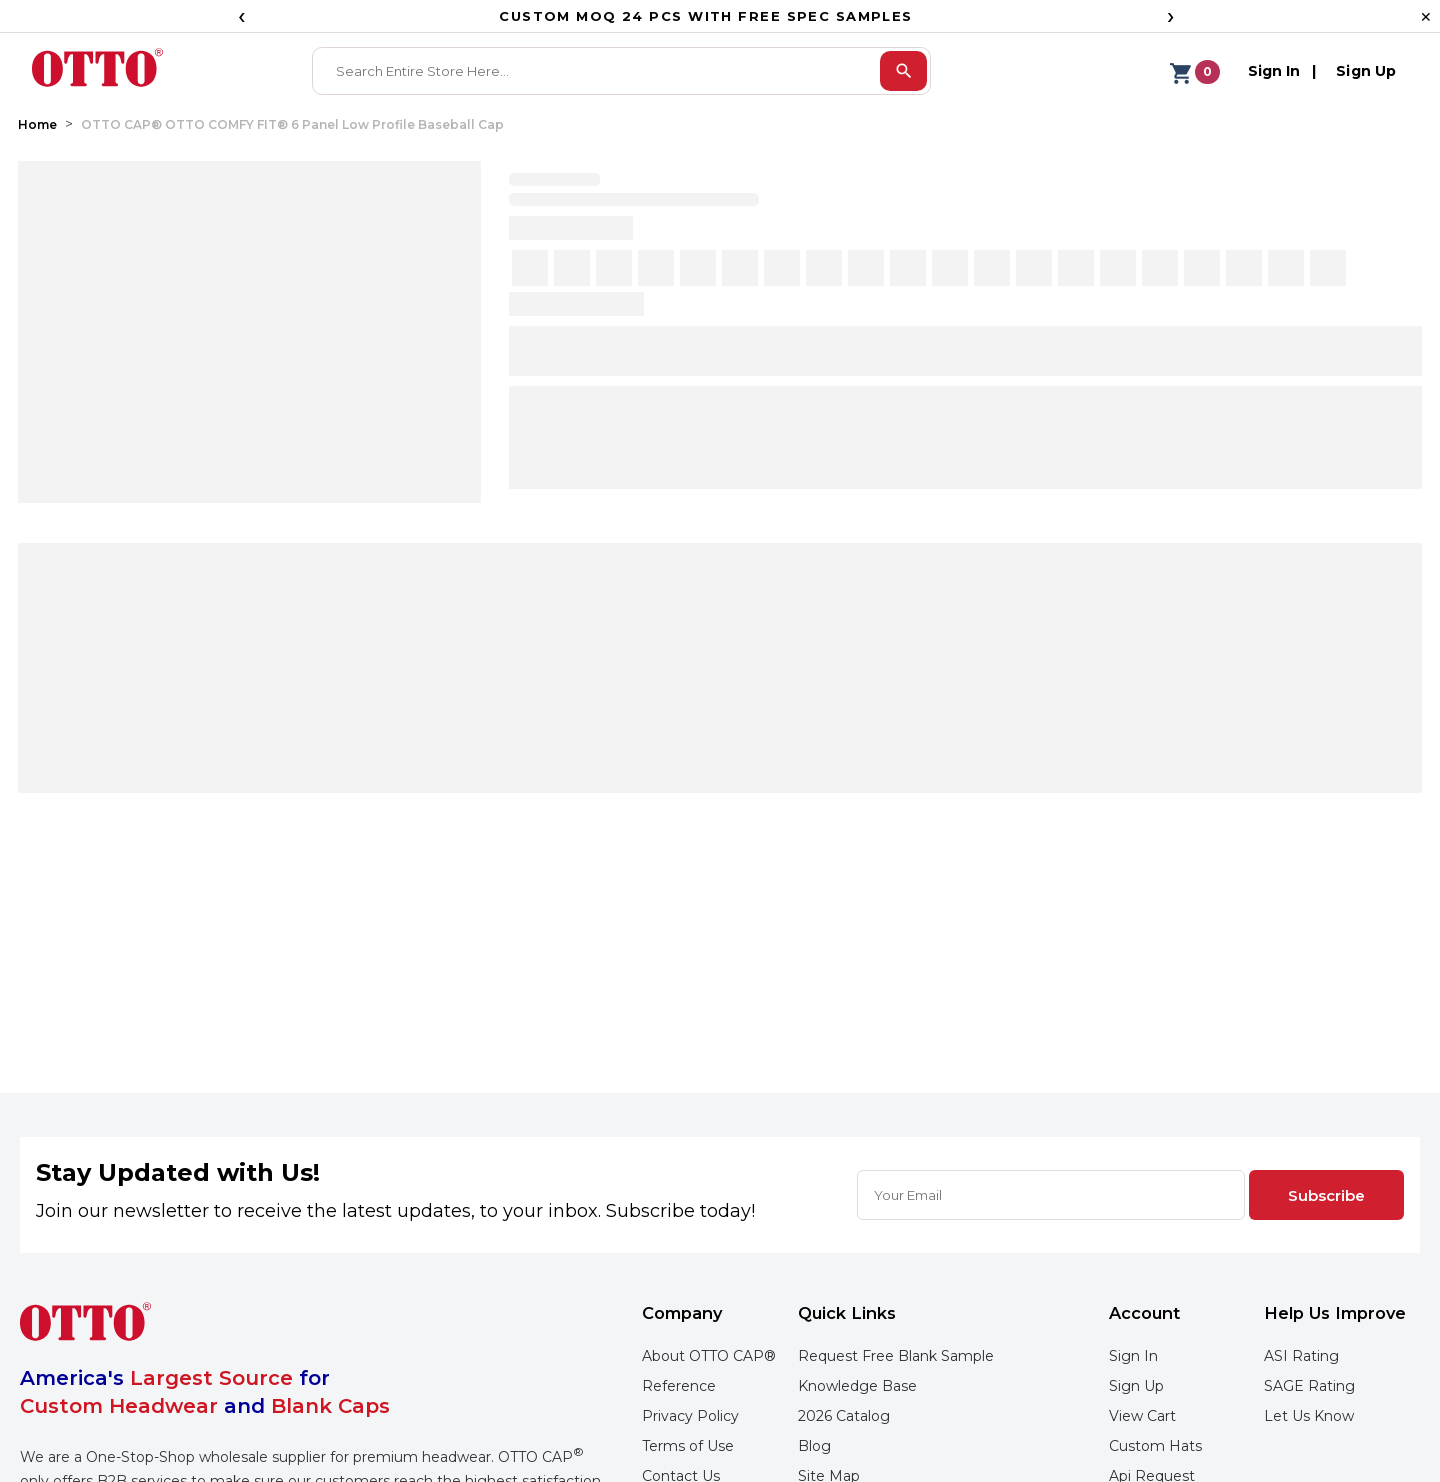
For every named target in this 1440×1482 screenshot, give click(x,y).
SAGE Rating (1309, 1386)
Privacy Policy (690, 1416)
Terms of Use (688, 1446)
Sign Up (1136, 1386)
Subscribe (1326, 1195)
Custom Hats (1155, 1446)
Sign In (1133, 1356)
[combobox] (598, 71)
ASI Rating (1301, 1356)
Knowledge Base (857, 1386)
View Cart (1142, 1416)
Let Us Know (1309, 1416)
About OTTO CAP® (709, 1356)
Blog (814, 1446)
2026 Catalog (844, 1416)
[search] (903, 71)
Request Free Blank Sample (896, 1356)
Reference (679, 1386)
